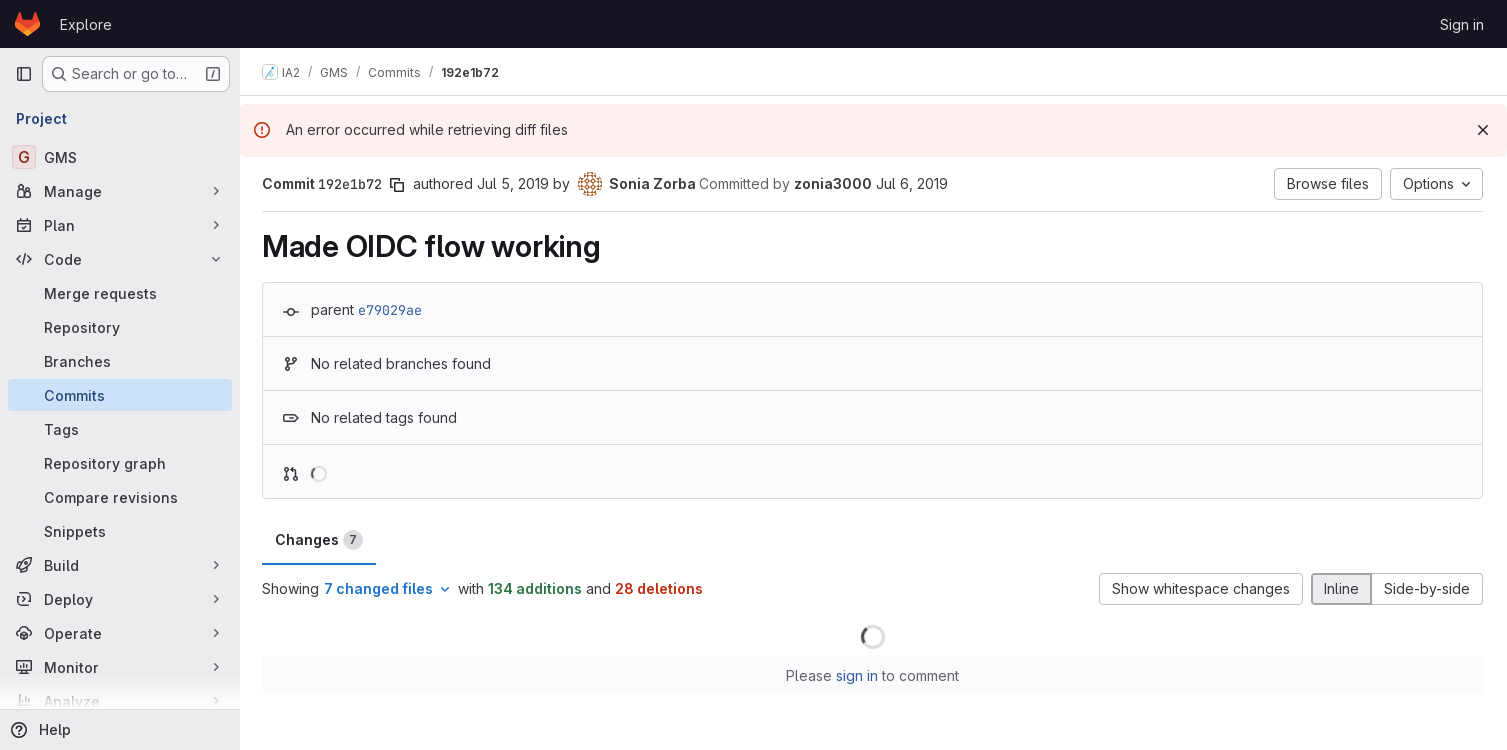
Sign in (1462, 24)
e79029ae (392, 310)
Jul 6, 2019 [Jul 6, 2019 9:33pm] (914, 183)
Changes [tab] (321, 540)
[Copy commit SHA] (399, 185)
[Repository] (120, 327)
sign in (858, 675)
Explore (86, 24)
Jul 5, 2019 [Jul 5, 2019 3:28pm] (515, 183)
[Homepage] (27, 24)
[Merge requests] (120, 293)
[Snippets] (120, 531)
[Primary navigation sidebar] (24, 74)
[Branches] (120, 361)
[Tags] (120, 429)
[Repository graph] (120, 463)
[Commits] (120, 395)
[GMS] (120, 157)
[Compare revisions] (120, 497)
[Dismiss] (1483, 130)
